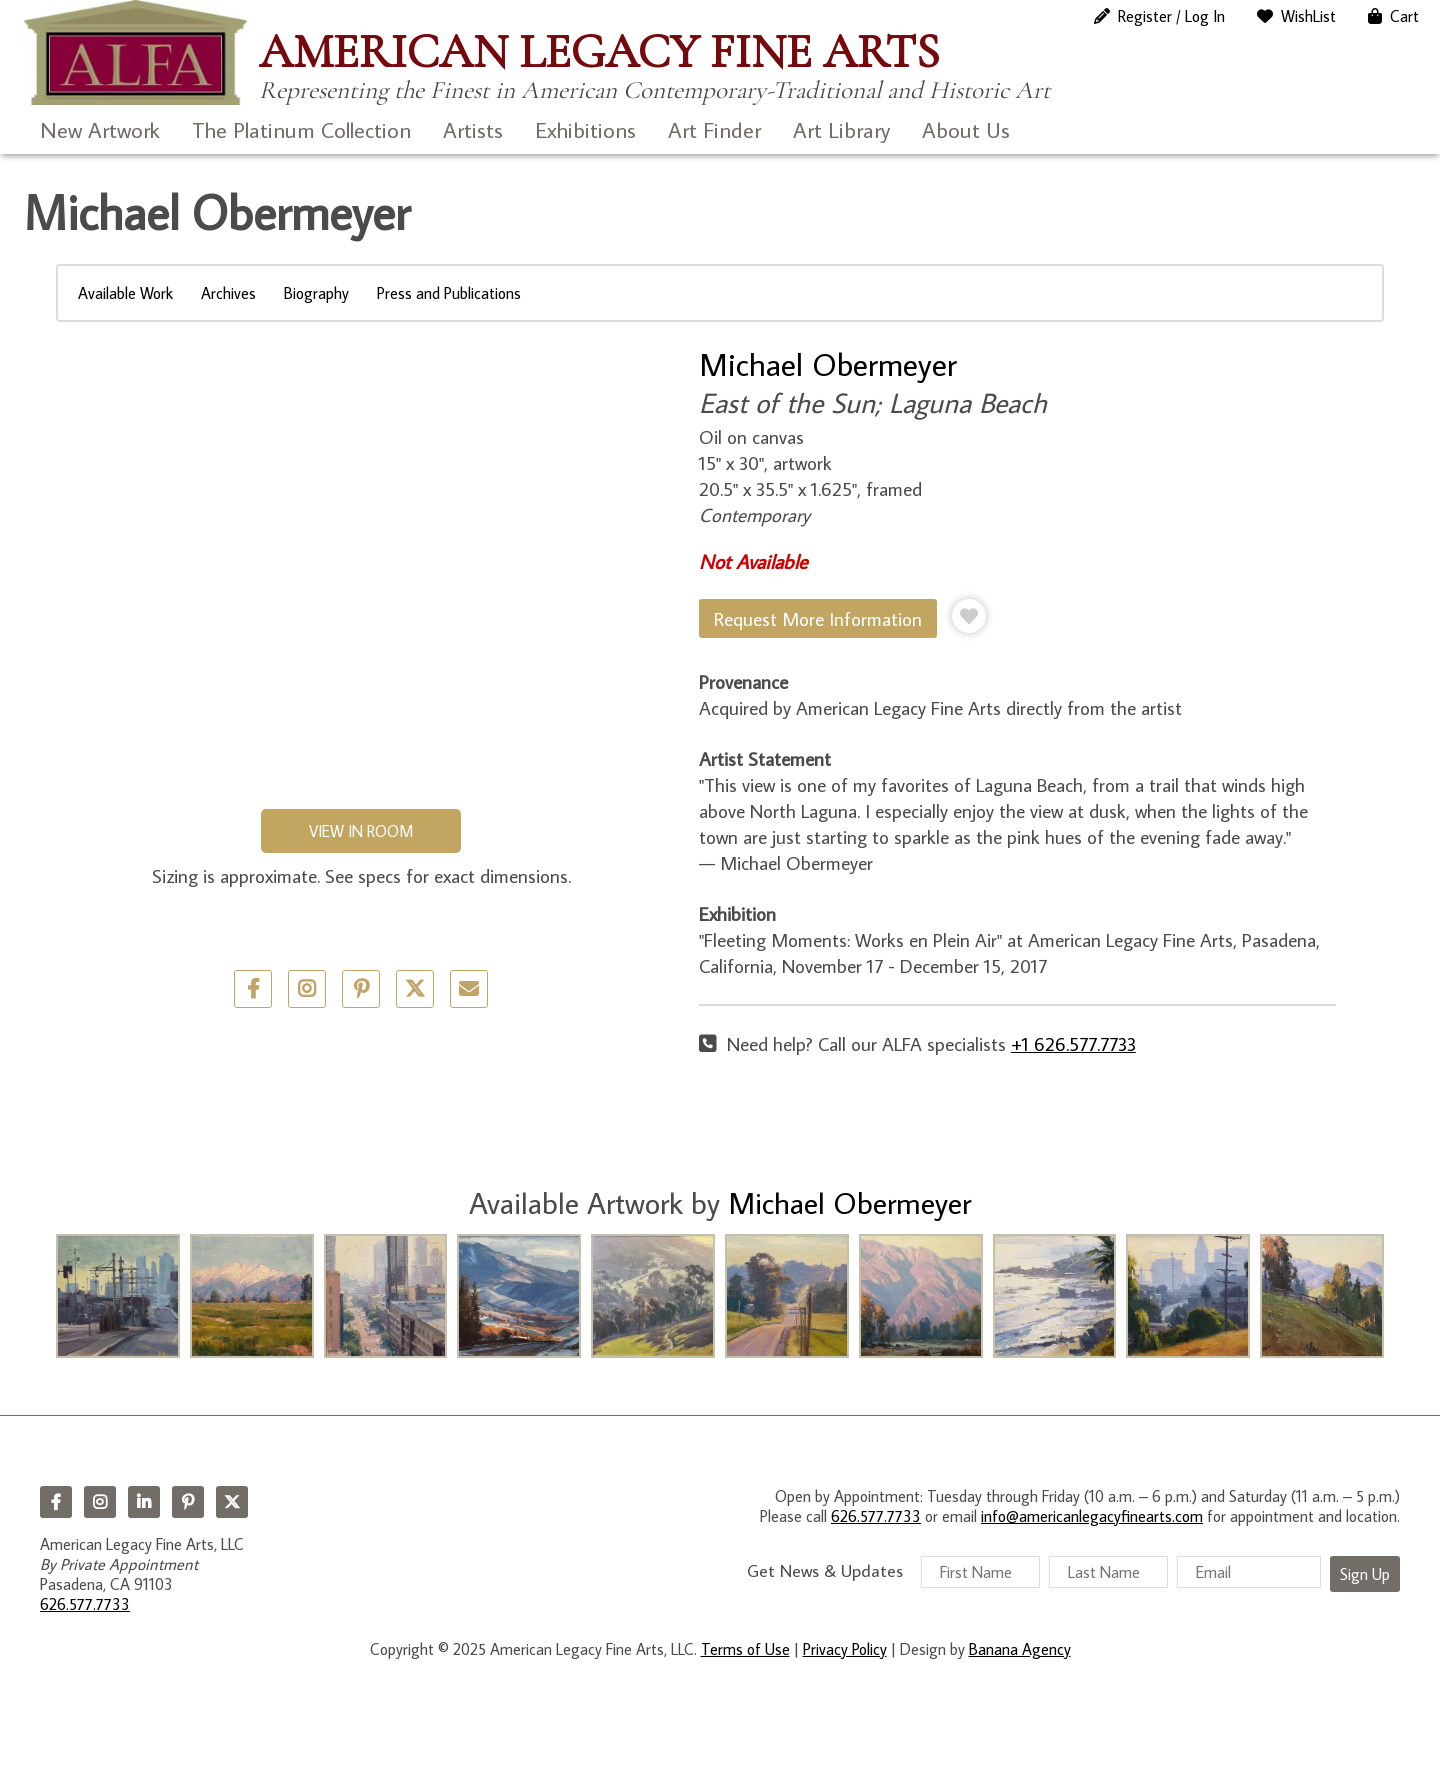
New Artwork (100, 129)
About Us (966, 129)
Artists (473, 129)
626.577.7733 (85, 1604)
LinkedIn (144, 1502)
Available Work (125, 293)
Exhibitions (585, 129)
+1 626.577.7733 (1073, 1043)
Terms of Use (745, 1649)
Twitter (415, 989)
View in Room (361, 831)
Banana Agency (1020, 1649)
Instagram (100, 1502)
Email (469, 989)
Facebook (56, 1502)
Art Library (841, 129)
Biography (316, 293)
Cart (1404, 16)
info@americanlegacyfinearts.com (1092, 1516)
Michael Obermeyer (828, 364)
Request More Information (818, 618)
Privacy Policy (845, 1649)
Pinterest (188, 1502)
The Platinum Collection (301, 129)
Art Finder (714, 129)
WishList (1308, 16)
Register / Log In (1171, 16)
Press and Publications (449, 293)
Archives (228, 293)
